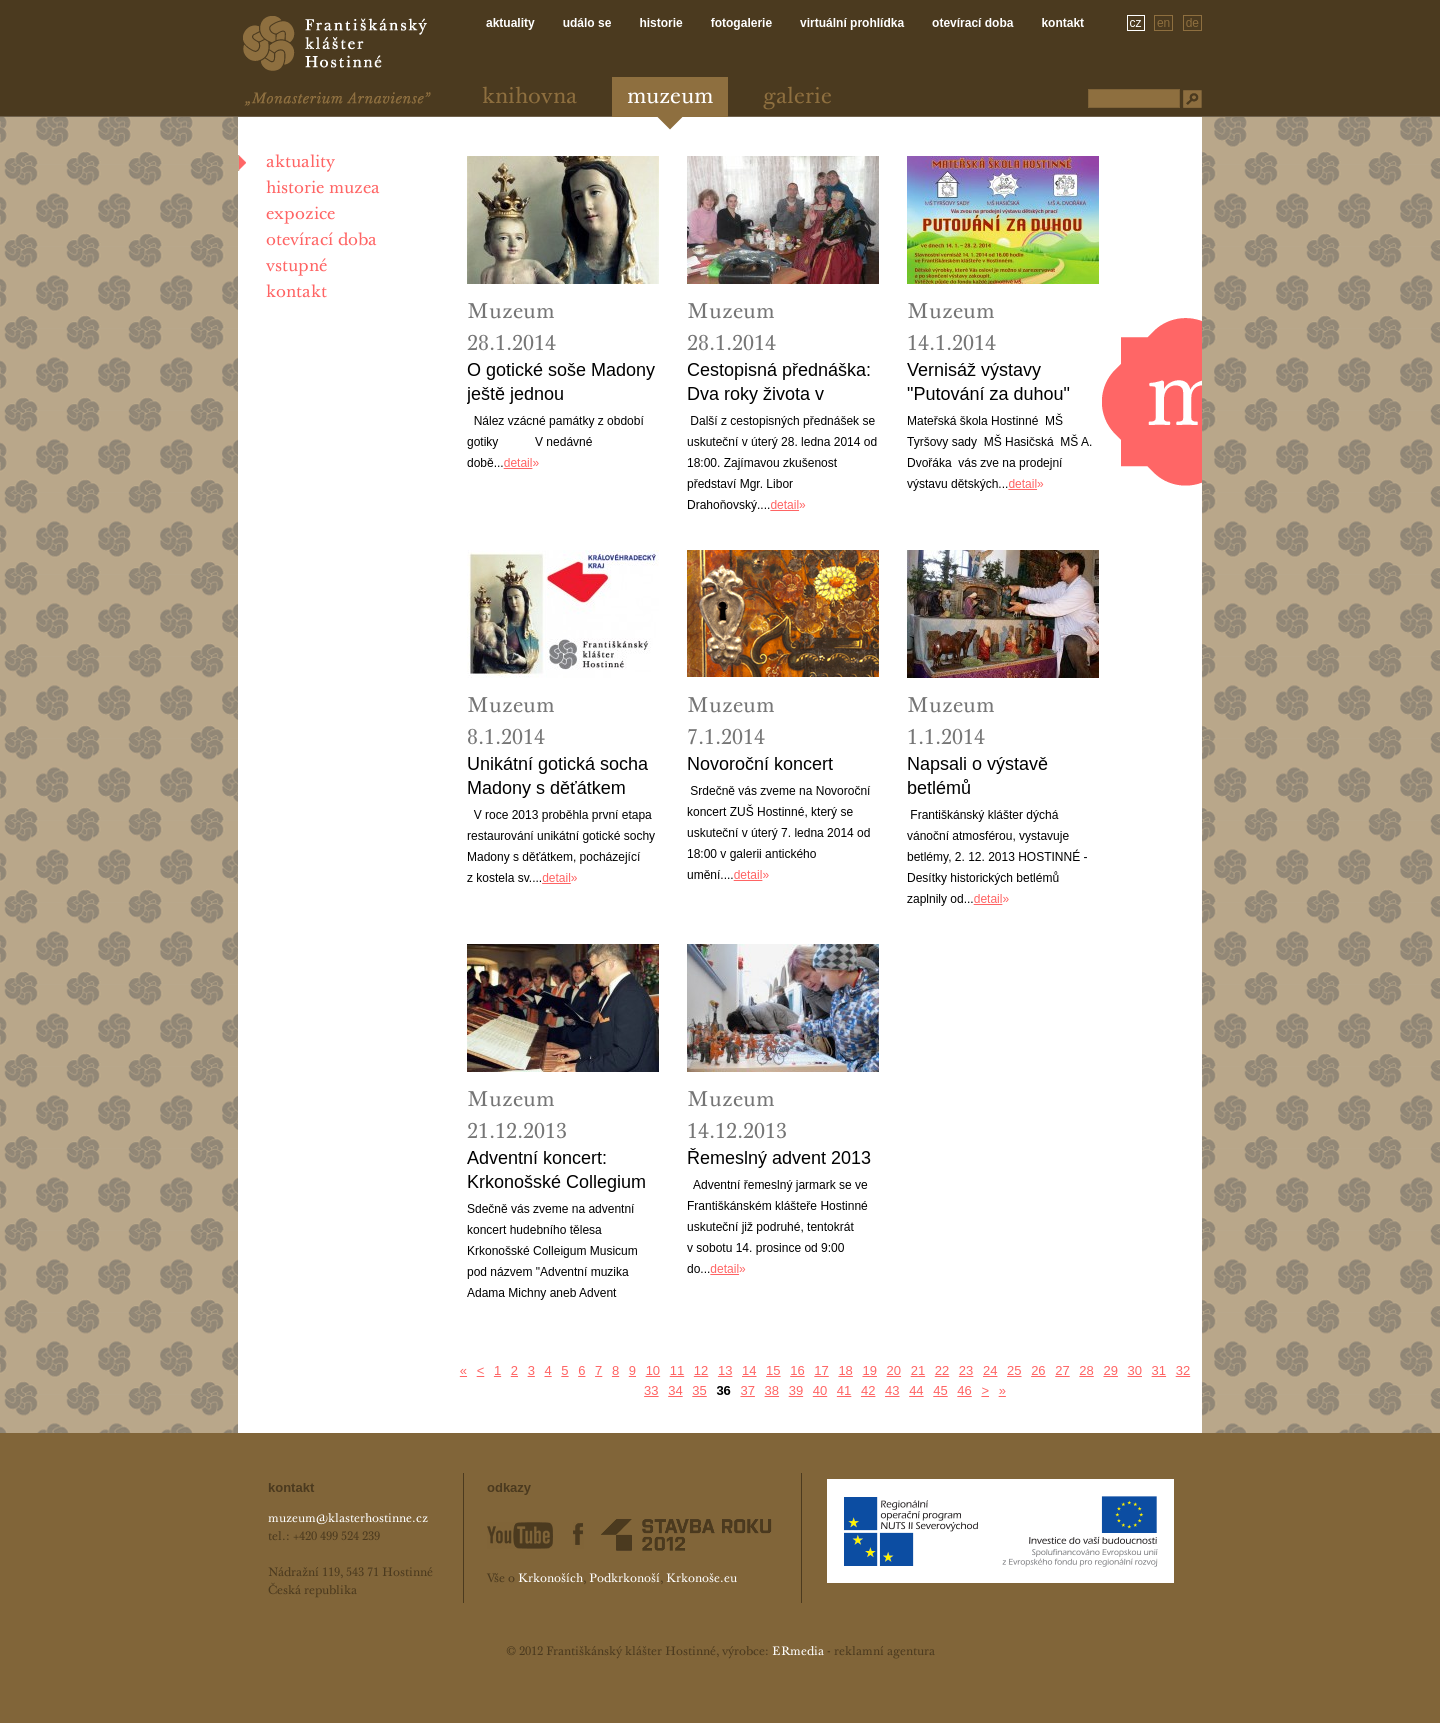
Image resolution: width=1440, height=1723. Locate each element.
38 (772, 1390)
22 (942, 1370)
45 (940, 1390)
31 (1159, 1370)
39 (796, 1390)
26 (1038, 1370)
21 (918, 1370)
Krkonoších (550, 1579)
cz (1136, 23)
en (1163, 23)
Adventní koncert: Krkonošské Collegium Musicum (556, 1171)
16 (797, 1370)
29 (1110, 1370)
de (1192, 23)
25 (1014, 1370)
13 (725, 1370)
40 (820, 1390)
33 (651, 1390)
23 (966, 1370)
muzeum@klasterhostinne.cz (348, 1519)
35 (699, 1390)
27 (1062, 1370)
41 (844, 1390)
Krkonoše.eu (701, 1579)
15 (773, 1370)
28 (1086, 1370)
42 (868, 1390)
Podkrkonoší (624, 1579)
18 (845, 1370)
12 (701, 1370)
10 (653, 1370)
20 (894, 1370)
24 (990, 1370)
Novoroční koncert (760, 764)
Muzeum (670, 97)
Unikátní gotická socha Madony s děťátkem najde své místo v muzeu (557, 777)
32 (1183, 1370)
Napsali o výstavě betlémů (977, 776)
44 (916, 1390)
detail (518, 463)
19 (869, 1370)
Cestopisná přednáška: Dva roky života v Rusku (779, 383)
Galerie (797, 97)
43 (892, 1390)
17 (821, 1370)
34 (675, 1390)
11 (677, 1370)
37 (747, 1390)
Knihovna (529, 97)
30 (1135, 1370)
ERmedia (798, 1652)
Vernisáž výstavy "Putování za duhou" (988, 382)
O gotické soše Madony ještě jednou (561, 382)
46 (964, 1390)
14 (749, 1370)
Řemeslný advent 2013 (779, 1158)
